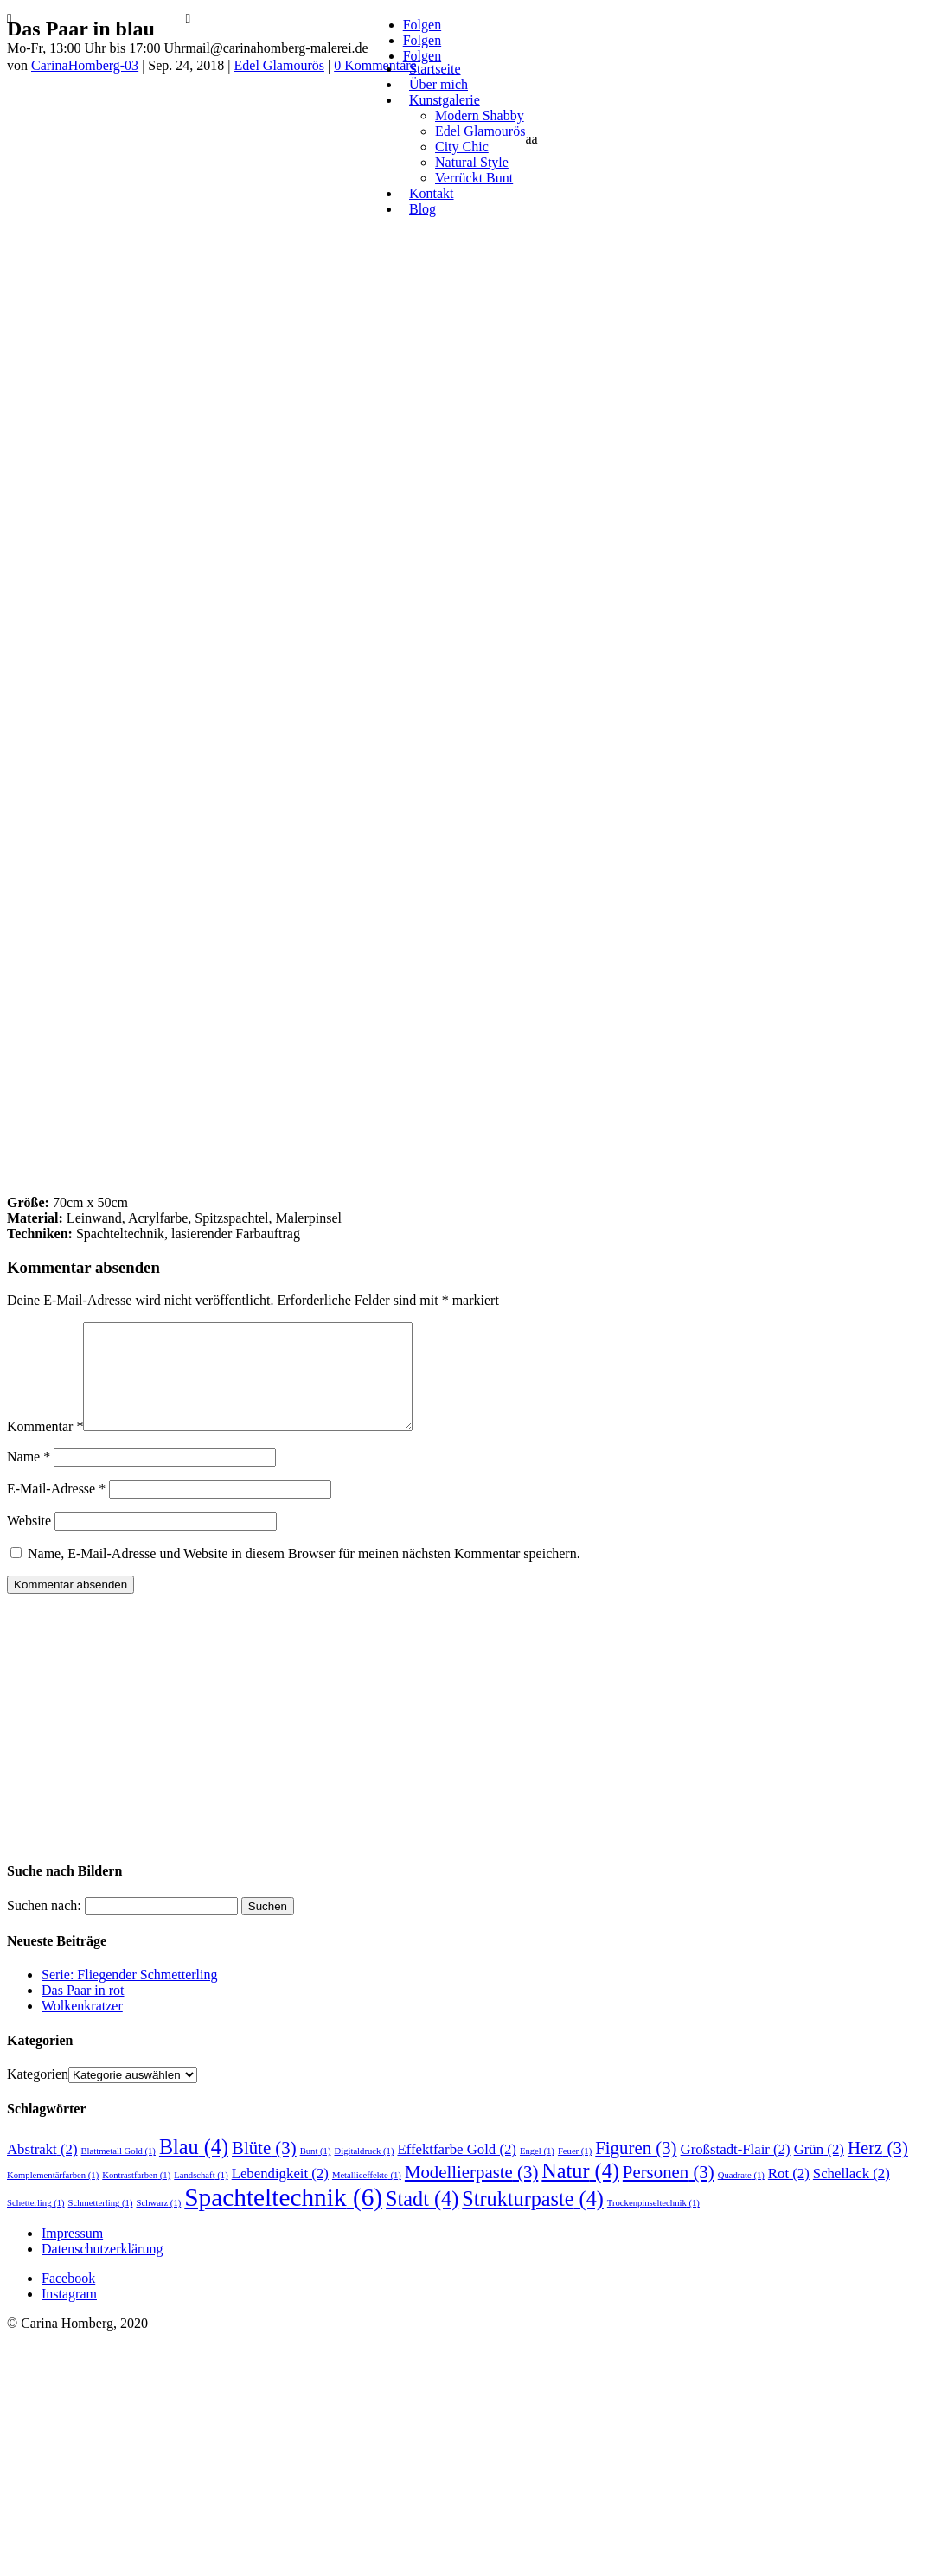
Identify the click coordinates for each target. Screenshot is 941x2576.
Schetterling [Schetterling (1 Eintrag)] (36, 2223)
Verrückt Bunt (474, 177)
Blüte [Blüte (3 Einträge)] (264, 2168)
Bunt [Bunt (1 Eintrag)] (315, 2171)
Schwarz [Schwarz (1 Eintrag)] (158, 2223)
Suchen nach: (44, 1926)
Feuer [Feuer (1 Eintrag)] (575, 2171)
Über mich (438, 84)
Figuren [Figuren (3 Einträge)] (635, 2168)
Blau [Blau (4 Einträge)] (193, 2167)
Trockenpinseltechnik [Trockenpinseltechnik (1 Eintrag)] (653, 2223)
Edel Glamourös (480, 131)
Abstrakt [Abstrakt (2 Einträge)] (42, 2170)
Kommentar (45, 1447)
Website (29, 1541)
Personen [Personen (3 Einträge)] (668, 2193)
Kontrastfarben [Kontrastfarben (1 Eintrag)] (136, 2196)
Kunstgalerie (444, 100)
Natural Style (472, 162)
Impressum (72, 2254)
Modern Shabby (479, 115)
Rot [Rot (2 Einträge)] (789, 2194)
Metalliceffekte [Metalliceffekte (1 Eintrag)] (366, 2196)
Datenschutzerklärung (102, 2269)
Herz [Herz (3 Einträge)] (878, 2168)
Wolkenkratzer (82, 2026)
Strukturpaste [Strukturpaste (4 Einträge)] (533, 2219)
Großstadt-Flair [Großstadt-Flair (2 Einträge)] (736, 2170)
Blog (422, 208)
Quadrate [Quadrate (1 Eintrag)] (741, 2196)
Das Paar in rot (83, 2011)
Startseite (435, 68)
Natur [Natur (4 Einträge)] (580, 2191)
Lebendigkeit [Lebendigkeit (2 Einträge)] (280, 2194)
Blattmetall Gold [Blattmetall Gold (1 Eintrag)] (118, 2171)
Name (28, 1477)
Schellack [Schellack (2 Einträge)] (851, 2194)
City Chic (462, 146)
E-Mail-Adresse (56, 1509)
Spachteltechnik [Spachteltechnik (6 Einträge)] (283, 2218)
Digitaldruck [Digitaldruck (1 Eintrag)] (364, 2171)
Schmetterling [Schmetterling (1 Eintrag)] (100, 2223)
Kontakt (431, 193)
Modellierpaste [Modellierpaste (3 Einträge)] (471, 2193)
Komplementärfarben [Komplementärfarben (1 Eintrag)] (53, 2196)
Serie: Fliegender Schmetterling (130, 1995)
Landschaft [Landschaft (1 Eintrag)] (200, 2196)
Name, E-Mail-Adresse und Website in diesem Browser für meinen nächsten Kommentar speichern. (304, 1574)
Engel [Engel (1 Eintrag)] (537, 2171)
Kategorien (37, 2094)
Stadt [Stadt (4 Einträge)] (422, 2219)
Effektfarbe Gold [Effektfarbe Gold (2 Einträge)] (456, 2170)
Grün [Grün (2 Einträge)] (819, 2170)
